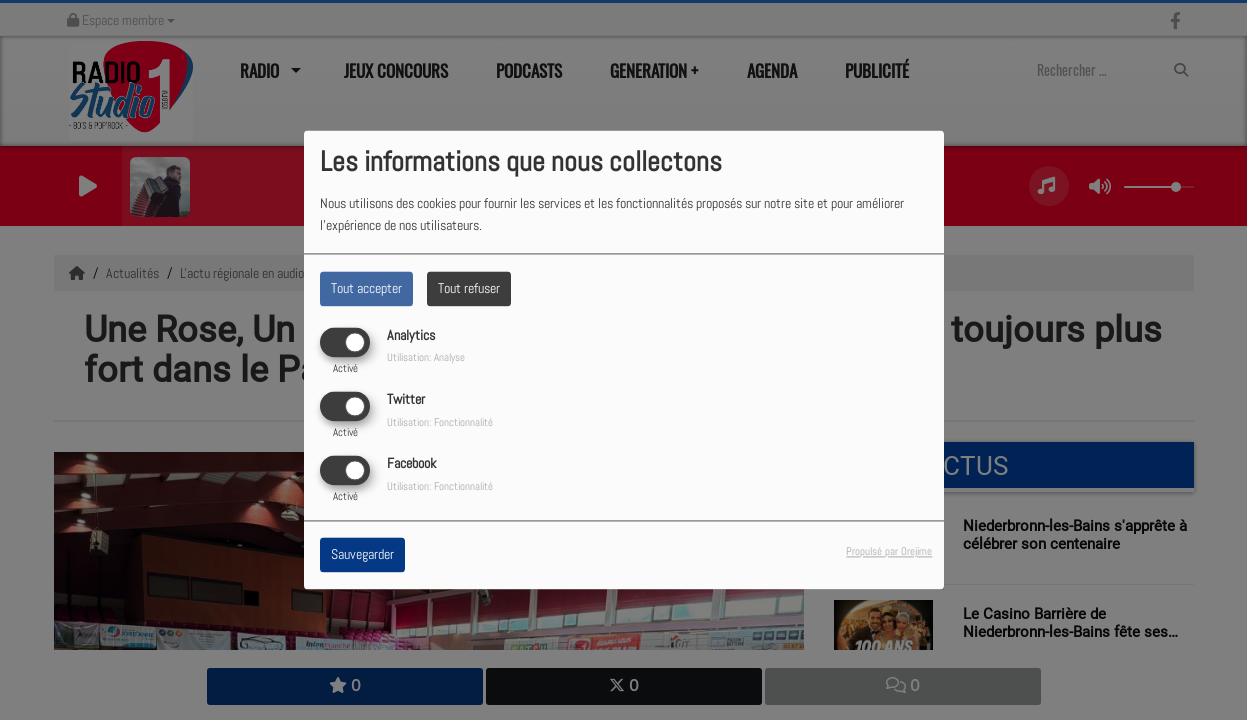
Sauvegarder (362, 555)
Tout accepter (366, 288)
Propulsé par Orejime (889, 552)
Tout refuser (469, 288)
